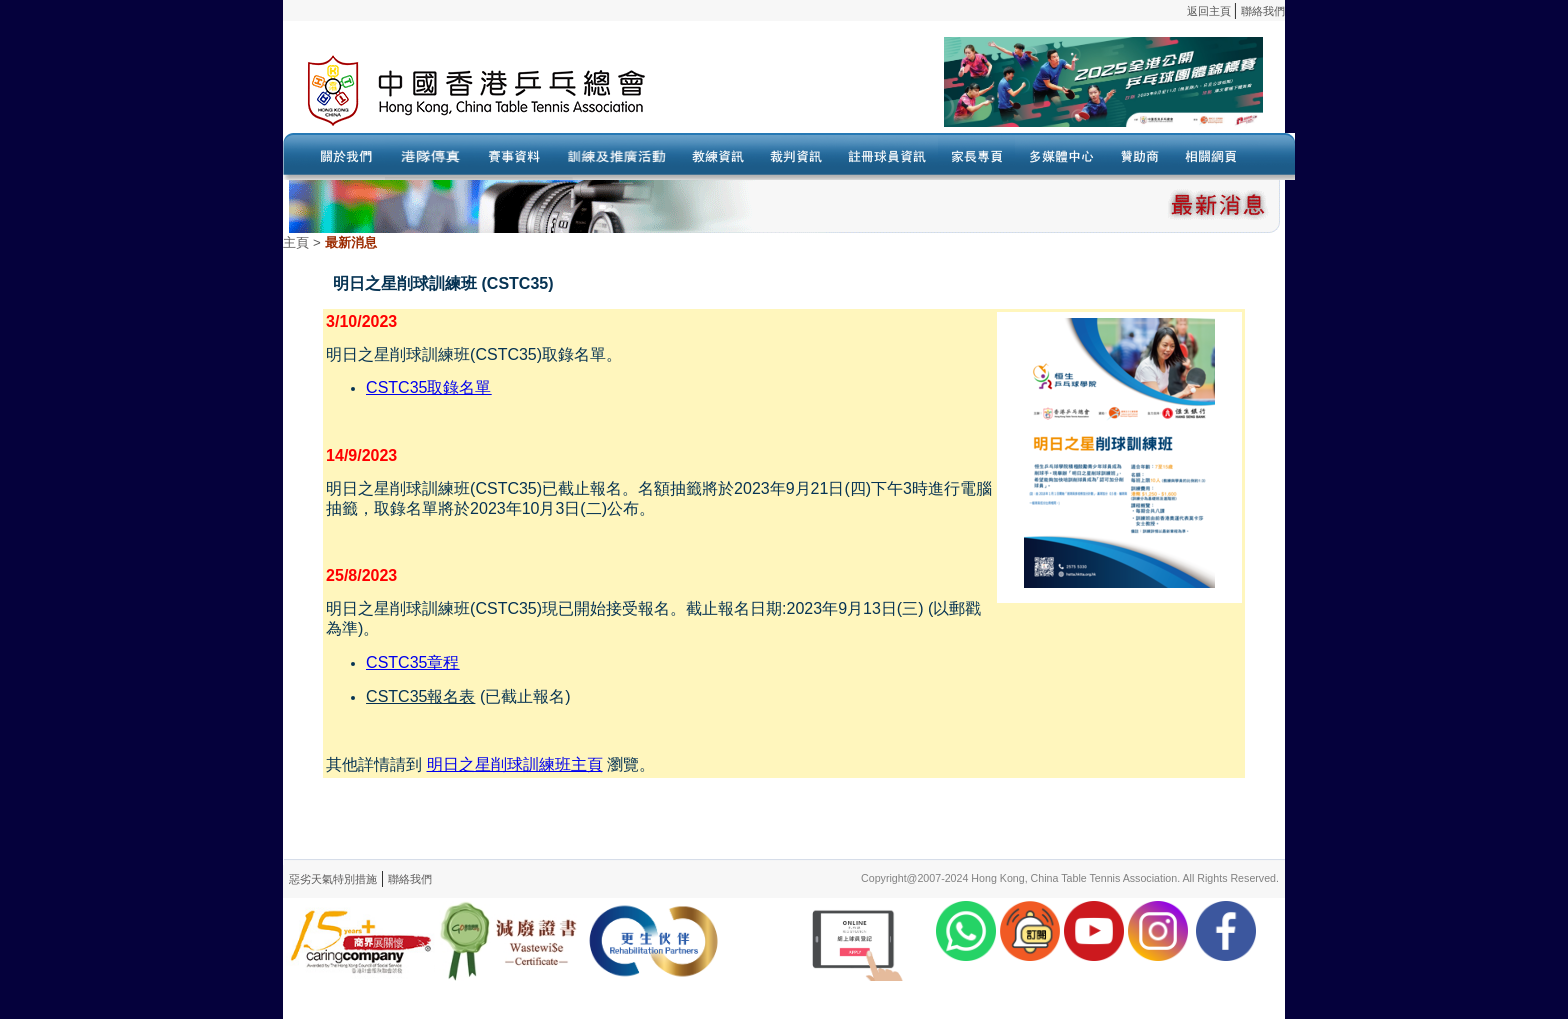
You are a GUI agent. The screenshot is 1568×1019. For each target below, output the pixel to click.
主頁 (296, 242)
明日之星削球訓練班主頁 (515, 764)
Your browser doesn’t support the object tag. (978, 91)
